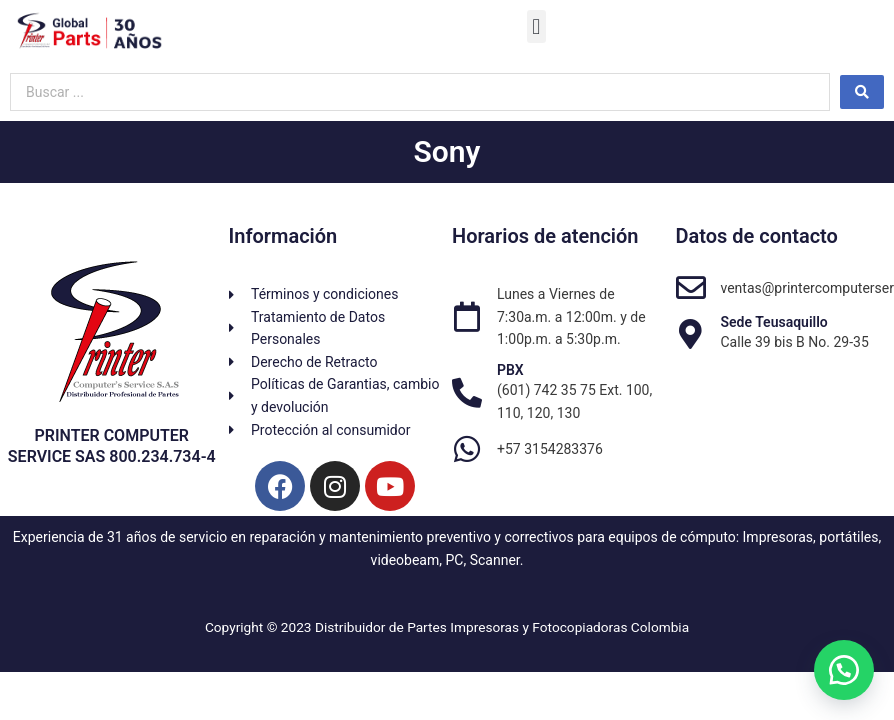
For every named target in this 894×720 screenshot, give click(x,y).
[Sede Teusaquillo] (691, 334)
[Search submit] (862, 92)
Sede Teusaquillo (774, 322)
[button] (536, 26)
